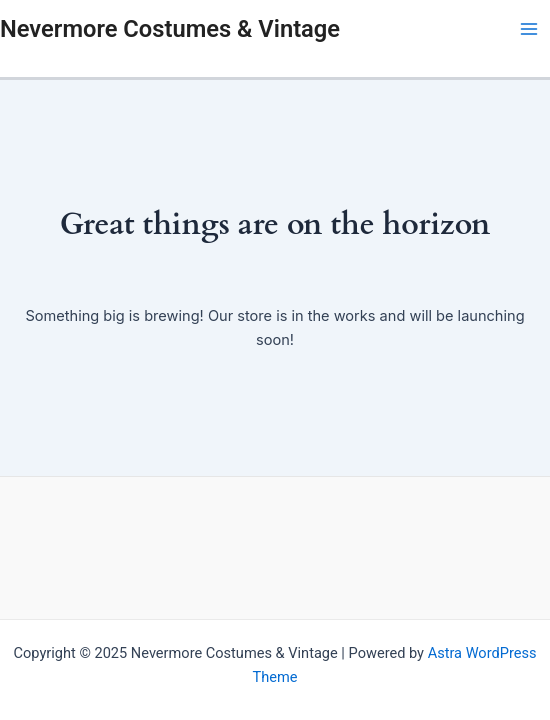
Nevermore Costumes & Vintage (170, 29)
